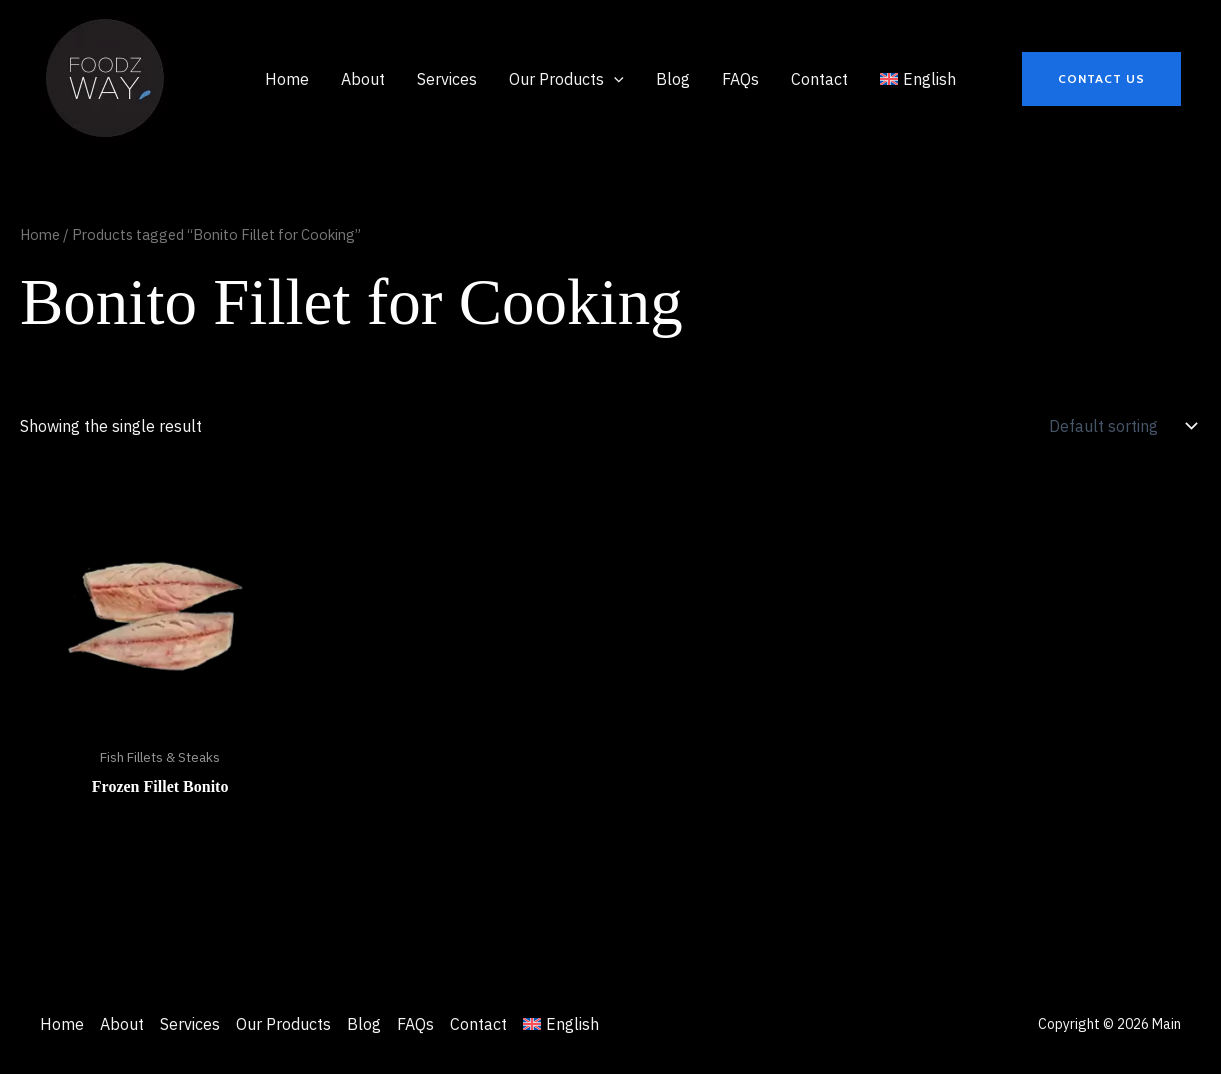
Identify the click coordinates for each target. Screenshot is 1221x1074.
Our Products (283, 1024)
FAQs (415, 1024)
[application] (614, 79)
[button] (1101, 79)
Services (190, 1024)
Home (40, 234)
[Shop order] (1121, 426)
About (122, 1024)
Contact (478, 1024)
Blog (364, 1024)
